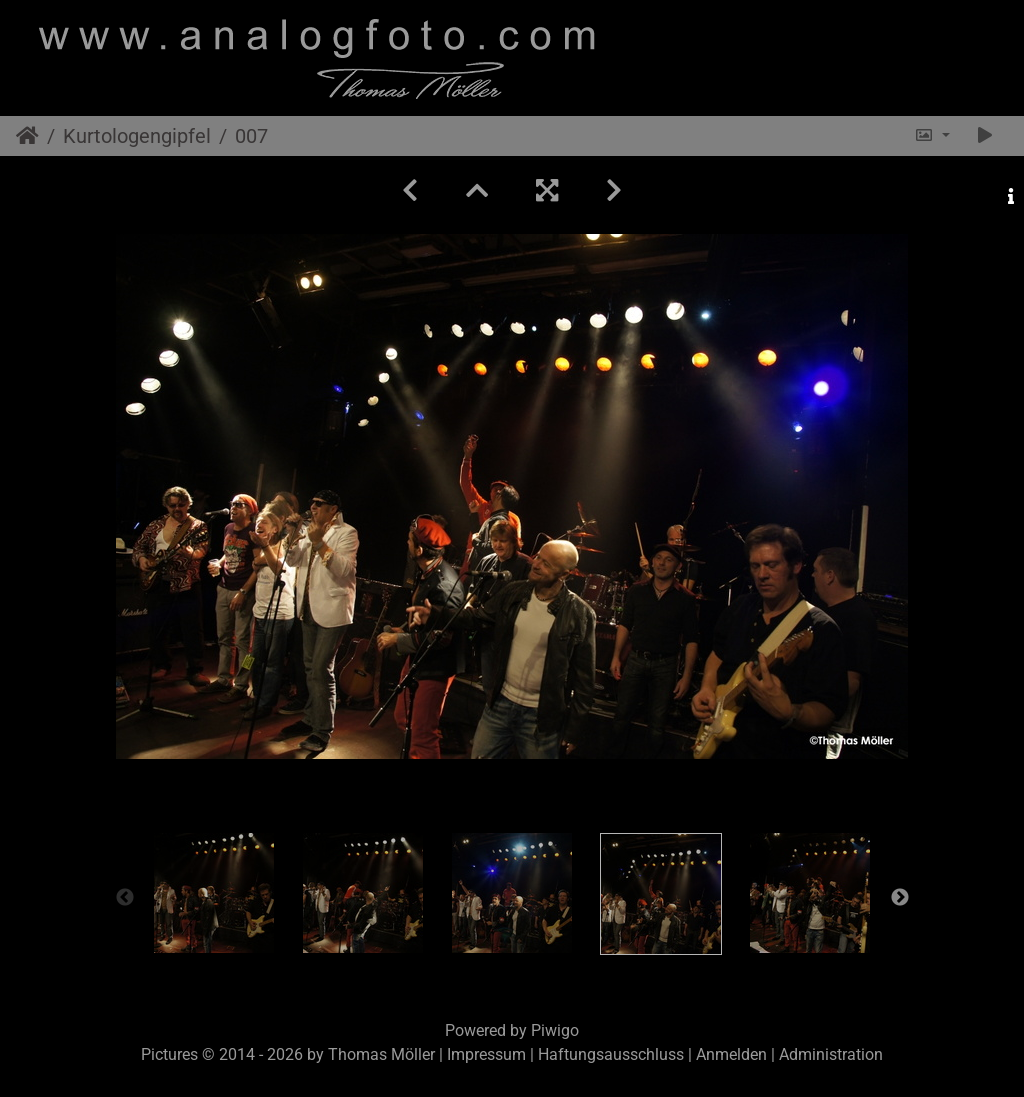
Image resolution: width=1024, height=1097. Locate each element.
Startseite (27, 136)
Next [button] (900, 898)
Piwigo (555, 1030)
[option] (214, 893)
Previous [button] (125, 898)
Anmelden (731, 1054)
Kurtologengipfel (137, 136)
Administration (831, 1054)
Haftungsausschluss (611, 1054)
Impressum (486, 1054)
